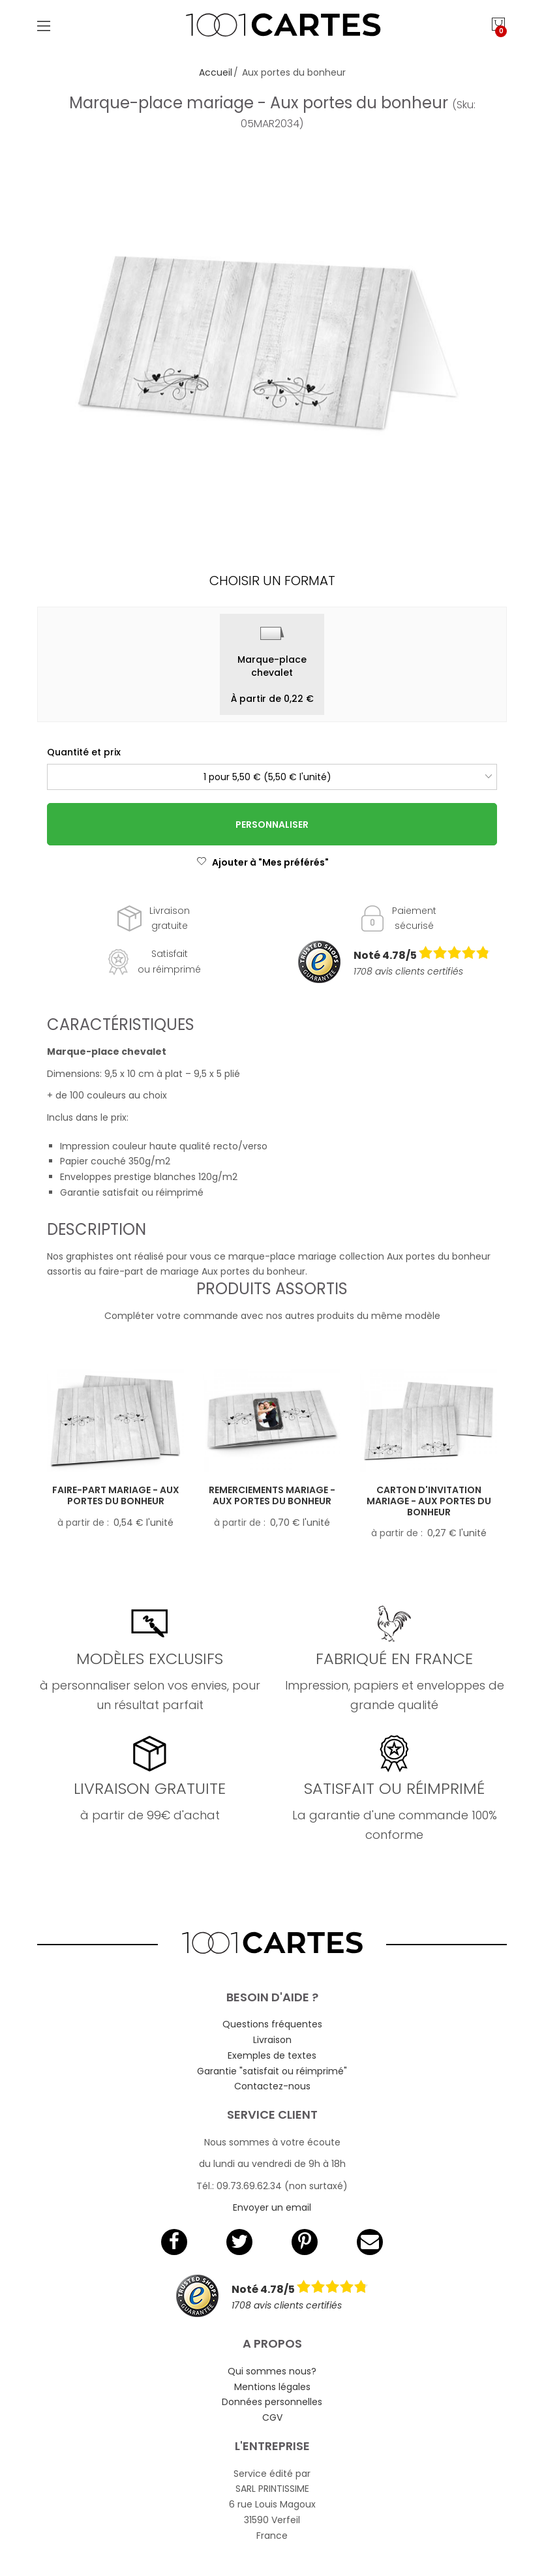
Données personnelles (272, 2401)
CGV (272, 2417)
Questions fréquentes (272, 2024)
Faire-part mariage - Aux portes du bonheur (115, 1495)
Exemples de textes (272, 2055)
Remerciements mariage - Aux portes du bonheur (272, 1495)
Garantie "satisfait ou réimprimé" (272, 2071)
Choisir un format (272, 580)
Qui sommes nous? (272, 2371)
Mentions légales (272, 2386)
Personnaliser (272, 824)
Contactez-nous (272, 2086)
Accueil (215, 72)
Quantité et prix (84, 752)
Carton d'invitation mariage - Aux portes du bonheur (429, 1501)
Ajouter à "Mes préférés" (262, 862)
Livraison (272, 2039)
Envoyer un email (272, 2207)
